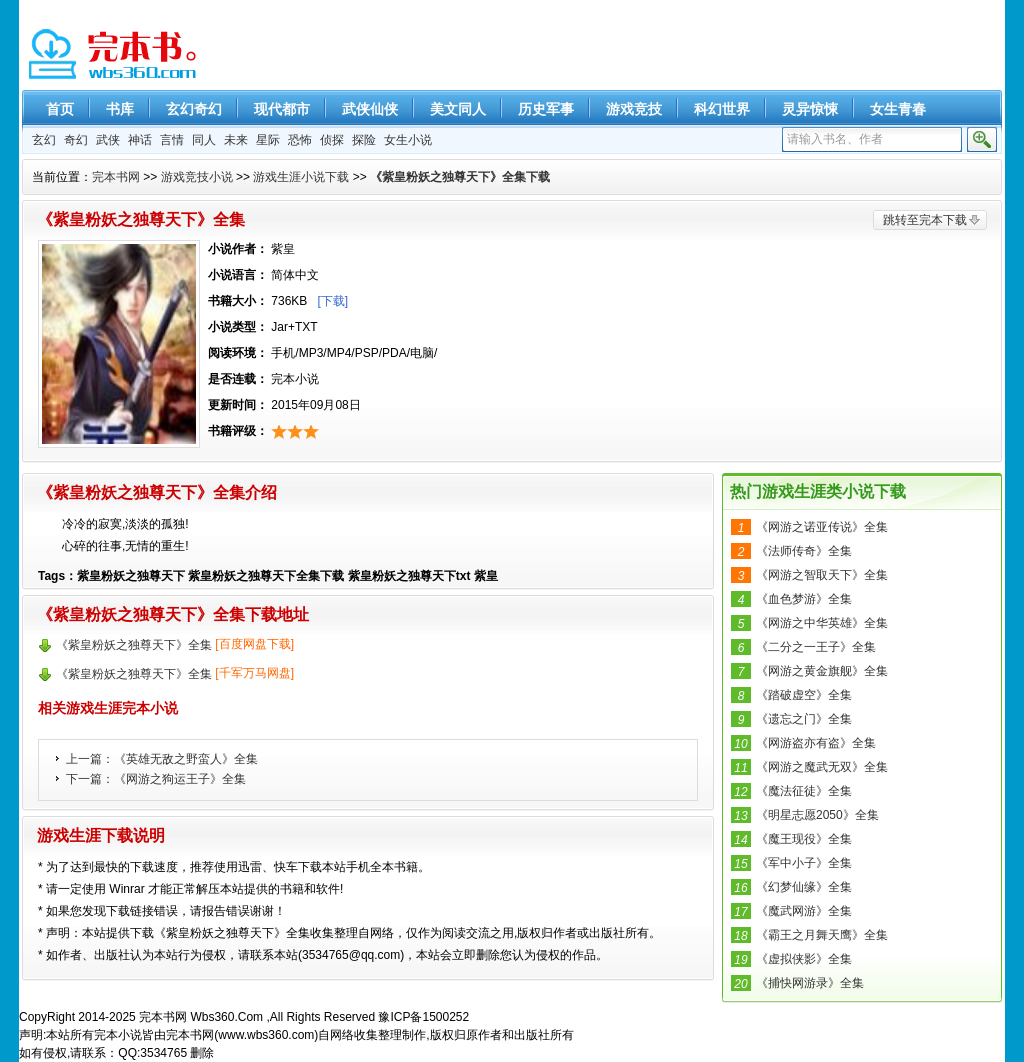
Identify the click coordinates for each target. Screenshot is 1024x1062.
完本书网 (116, 177)
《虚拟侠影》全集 (804, 959)
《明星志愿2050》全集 (817, 815)
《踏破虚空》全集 (804, 695)
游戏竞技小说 (197, 177)
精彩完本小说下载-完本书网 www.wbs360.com (114, 55)
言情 (172, 140)
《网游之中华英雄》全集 (822, 623)
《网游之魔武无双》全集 (822, 767)
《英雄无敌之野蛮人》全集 (186, 759)
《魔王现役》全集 (804, 839)
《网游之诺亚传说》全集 (822, 527)
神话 (140, 140)
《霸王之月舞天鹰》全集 (822, 935)
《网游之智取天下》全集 (822, 575)
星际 (268, 140)
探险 (364, 140)
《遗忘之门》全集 (804, 719)
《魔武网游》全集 (804, 911)
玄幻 (44, 140)
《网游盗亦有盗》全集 (816, 743)
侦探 (332, 140)
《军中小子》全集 (804, 863)
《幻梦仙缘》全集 (804, 887)
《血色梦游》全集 (804, 599)
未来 (236, 140)
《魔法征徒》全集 (804, 791)
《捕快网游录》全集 (810, 983)
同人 (204, 140)
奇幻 (76, 140)
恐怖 (300, 140)
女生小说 (408, 140)
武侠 (108, 140)
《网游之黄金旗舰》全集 (822, 671)
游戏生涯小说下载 (301, 177)
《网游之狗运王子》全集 (180, 779)
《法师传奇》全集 (804, 551)
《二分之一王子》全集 (816, 647)
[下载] (332, 301)
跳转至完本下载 (925, 220)
